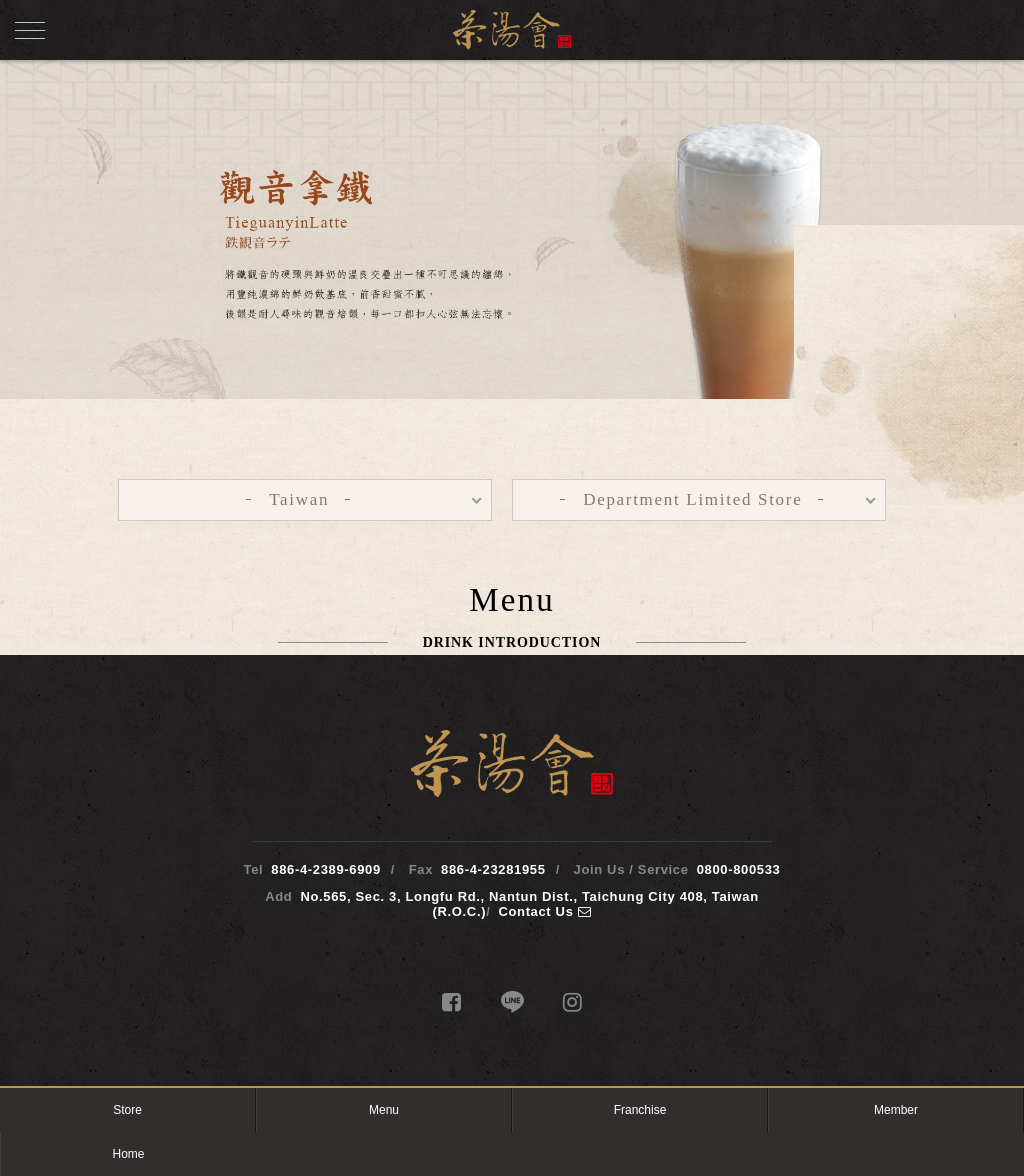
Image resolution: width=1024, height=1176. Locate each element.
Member (896, 1110)
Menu (384, 1110)
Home (128, 1154)
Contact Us (544, 911)
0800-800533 (739, 869)
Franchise (640, 1110)
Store (127, 1110)
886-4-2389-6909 (326, 869)
